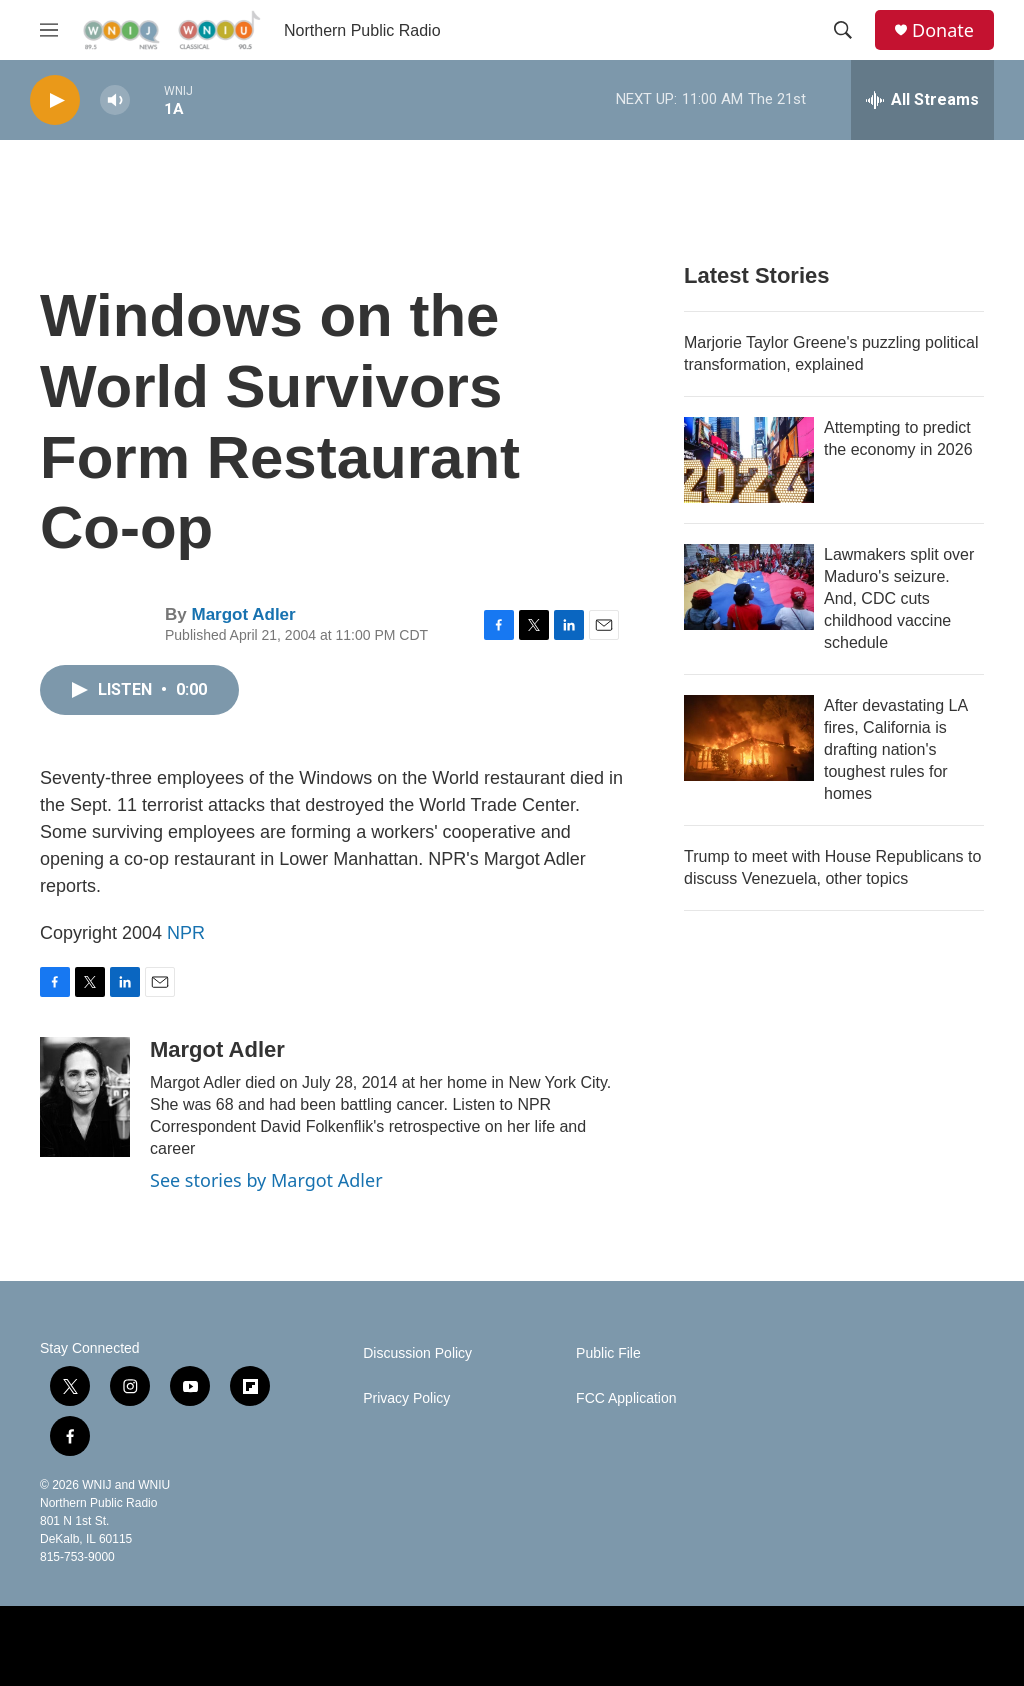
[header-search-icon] (843, 30)
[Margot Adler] (85, 1097)
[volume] (115, 100)
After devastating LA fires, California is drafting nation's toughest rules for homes (895, 749)
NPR (186, 933)
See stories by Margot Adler (266, 1180)
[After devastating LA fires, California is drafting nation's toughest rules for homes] (749, 738)
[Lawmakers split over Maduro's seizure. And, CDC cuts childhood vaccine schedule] (749, 587)
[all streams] (922, 100)
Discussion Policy (417, 1353)
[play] (55, 100)
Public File (608, 1353)
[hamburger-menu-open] (49, 30)
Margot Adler (243, 614)
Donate (943, 30)
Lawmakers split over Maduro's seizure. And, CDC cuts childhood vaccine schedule (899, 598)
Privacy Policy (406, 1398)
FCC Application (626, 1398)
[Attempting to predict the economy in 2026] (749, 460)
